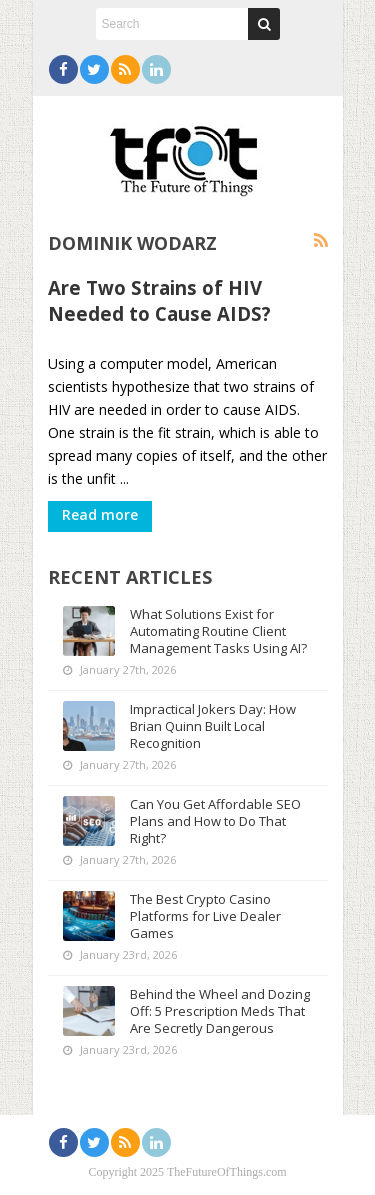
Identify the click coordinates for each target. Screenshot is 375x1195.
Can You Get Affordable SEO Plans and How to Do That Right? (215, 821)
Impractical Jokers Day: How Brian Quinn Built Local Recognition (213, 726)
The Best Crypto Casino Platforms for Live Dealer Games (205, 916)
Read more (100, 514)
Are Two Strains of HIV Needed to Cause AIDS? (159, 300)
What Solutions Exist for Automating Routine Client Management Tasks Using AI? (218, 631)
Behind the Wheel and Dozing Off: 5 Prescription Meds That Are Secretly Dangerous (220, 1011)
